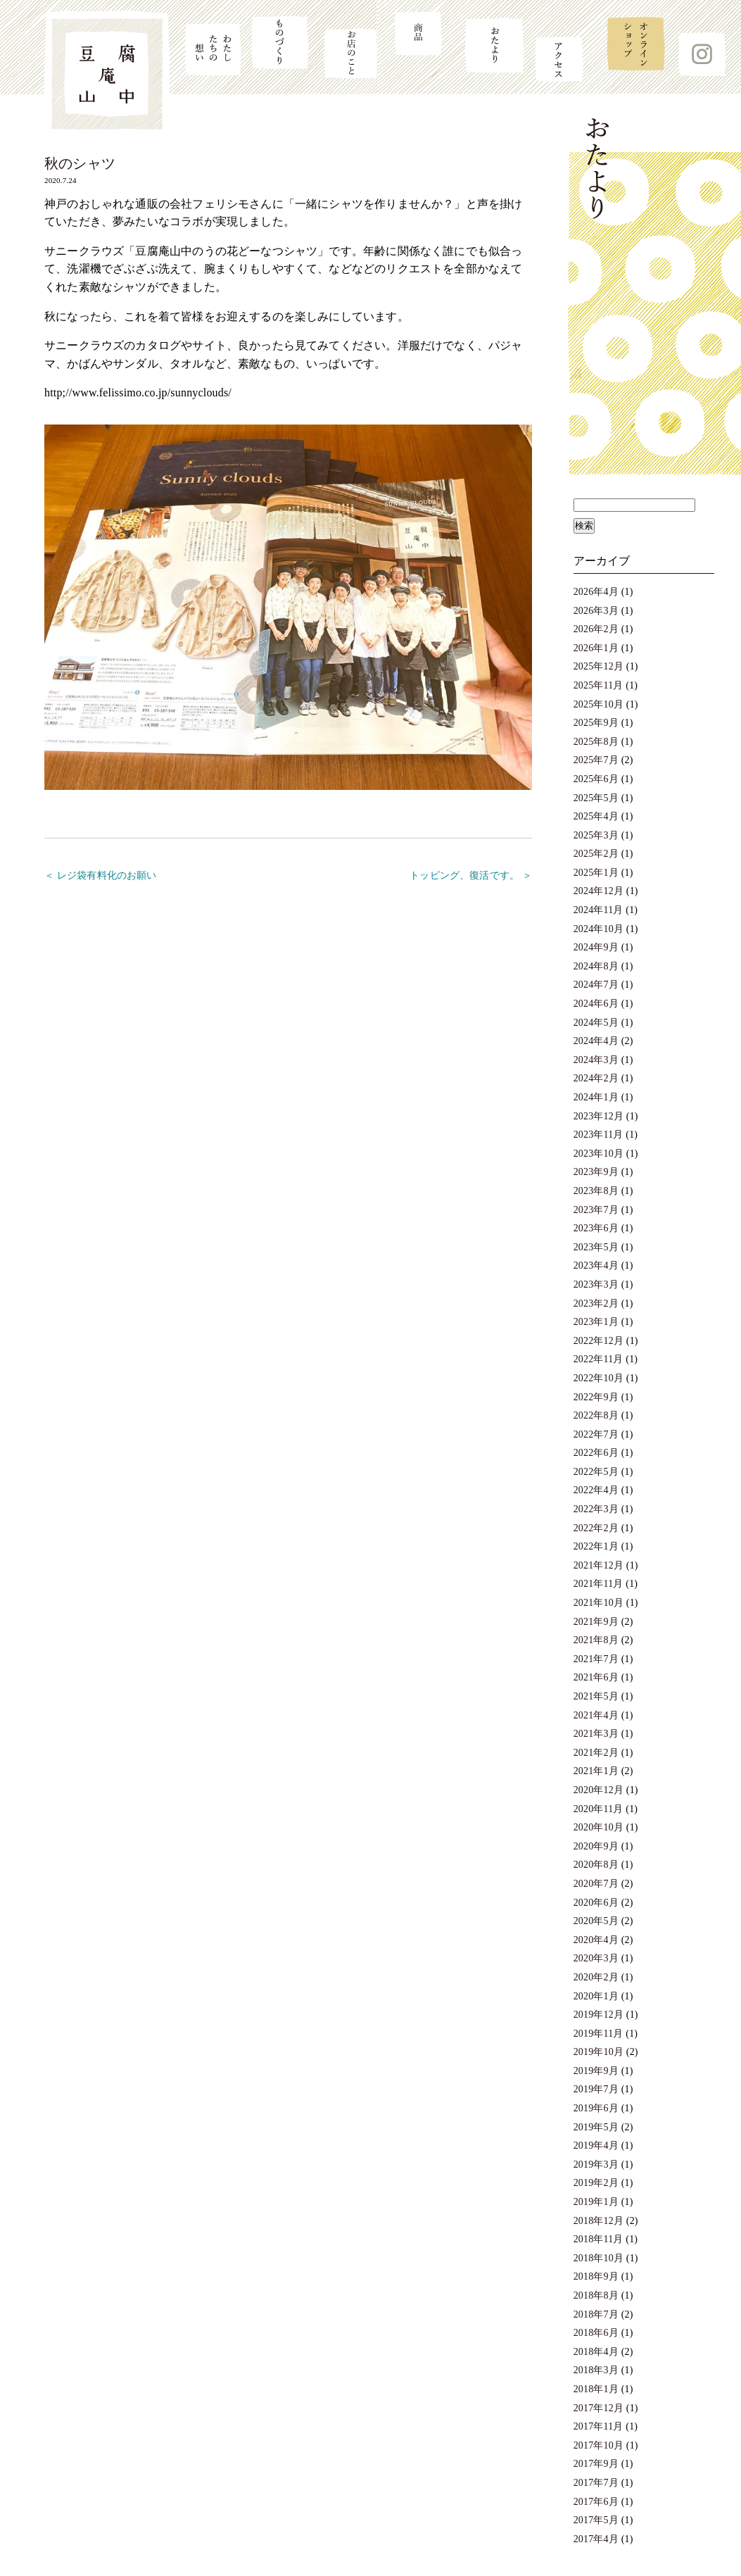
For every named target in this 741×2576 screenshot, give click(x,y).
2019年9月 (596, 2071)
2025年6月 (596, 779)
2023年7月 (596, 1210)
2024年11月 (598, 910)
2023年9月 (596, 1172)
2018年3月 (596, 2370)
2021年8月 (596, 1640)
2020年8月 (596, 1864)
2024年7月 (596, 984)
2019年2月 (596, 2183)
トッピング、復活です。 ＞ (471, 875)
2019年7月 (596, 2089)
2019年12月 (598, 2014)
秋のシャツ (79, 163)
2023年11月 (598, 1134)
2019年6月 (596, 2108)
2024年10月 (598, 929)
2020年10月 (598, 1827)
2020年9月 (596, 1846)
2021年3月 (596, 1733)
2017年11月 (598, 2426)
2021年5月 (596, 1696)
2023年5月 (596, 1247)
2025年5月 (596, 798)
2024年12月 (598, 891)
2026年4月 (596, 591)
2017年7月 (596, 2482)
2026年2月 (596, 629)
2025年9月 (596, 722)
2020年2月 (596, 1977)
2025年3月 (596, 835)
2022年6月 (596, 1452)
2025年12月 (598, 666)
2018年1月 (596, 2389)
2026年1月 (596, 648)
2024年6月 (596, 1003)
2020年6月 (596, 1902)
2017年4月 (596, 2539)
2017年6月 (596, 2501)
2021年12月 (598, 1565)
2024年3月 (596, 1060)
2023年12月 (598, 1116)
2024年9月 (596, 947)
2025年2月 (596, 853)
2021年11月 (598, 1583)
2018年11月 (598, 2239)
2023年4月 (596, 1265)
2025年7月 (596, 760)
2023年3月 (596, 1284)
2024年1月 (596, 1097)
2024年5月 (596, 1022)
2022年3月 (596, 1509)
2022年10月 (598, 1378)
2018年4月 (596, 2351)
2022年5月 (596, 1471)
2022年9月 (596, 1397)
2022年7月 (596, 1434)
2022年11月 (598, 1359)
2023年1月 (596, 1322)
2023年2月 (596, 1303)
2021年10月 (598, 1602)
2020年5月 (596, 1921)
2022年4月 (596, 1490)
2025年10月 (598, 704)
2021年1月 (596, 1771)
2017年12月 (598, 2408)
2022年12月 (598, 1341)
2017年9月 (596, 2463)
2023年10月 (598, 1153)
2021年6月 (596, 1677)
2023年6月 (596, 1228)
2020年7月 (596, 1883)
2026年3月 (596, 610)
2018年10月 (598, 2258)
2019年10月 (598, 2052)
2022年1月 (596, 1546)
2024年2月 (596, 1078)
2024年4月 (596, 1041)
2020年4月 (596, 1940)
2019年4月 (596, 2145)
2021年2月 (596, 1752)
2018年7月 (596, 2314)
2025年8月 (596, 741)
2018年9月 (596, 2276)
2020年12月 (598, 1790)
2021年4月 (596, 1715)
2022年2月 (596, 1528)
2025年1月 (596, 872)
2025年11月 (598, 685)
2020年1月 (596, 1996)
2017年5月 (596, 2520)
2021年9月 (596, 1621)
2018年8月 (596, 2295)
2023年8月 (596, 1191)
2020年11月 (598, 1809)
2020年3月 (596, 1958)
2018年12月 (598, 2221)
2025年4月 (596, 816)
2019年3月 (596, 2164)
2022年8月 (596, 1415)
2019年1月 (596, 2202)
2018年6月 (596, 2332)
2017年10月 (598, 2445)
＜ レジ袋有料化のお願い (100, 875)
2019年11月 (598, 2033)
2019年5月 (596, 2127)
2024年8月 (596, 966)
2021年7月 (596, 1659)
